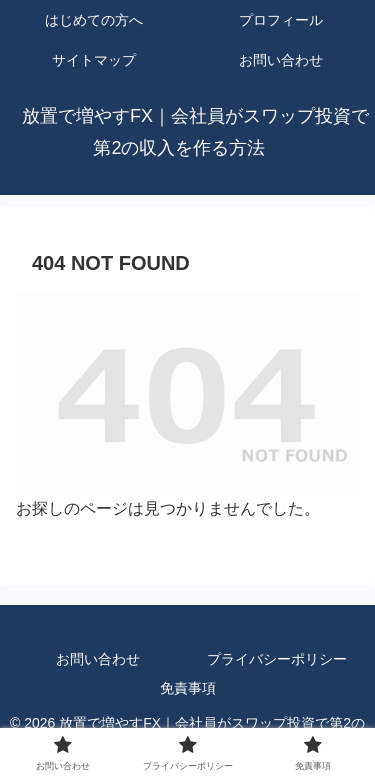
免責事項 (188, 688)
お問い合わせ (98, 659)
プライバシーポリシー (277, 659)
